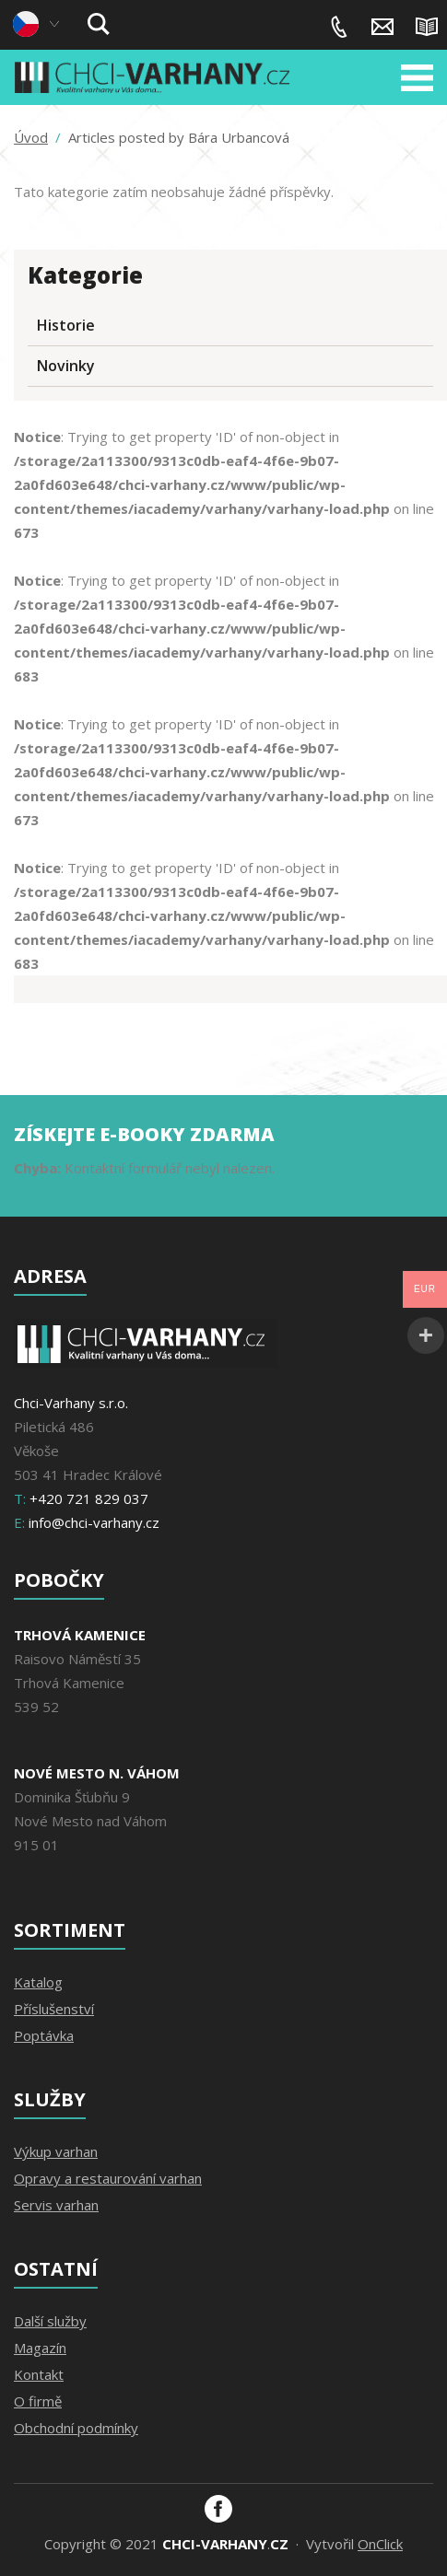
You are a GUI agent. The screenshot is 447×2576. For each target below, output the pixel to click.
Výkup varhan (56, 2151)
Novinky (66, 366)
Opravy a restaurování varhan (108, 2178)
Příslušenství (54, 2008)
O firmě (38, 2401)
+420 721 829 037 (339, 27)
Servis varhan (56, 2205)
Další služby (50, 2321)
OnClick (380, 2544)
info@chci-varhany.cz (382, 27)
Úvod (31, 138)
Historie (66, 325)
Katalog (38, 1982)
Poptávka (44, 2035)
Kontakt (39, 2374)
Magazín (427, 27)
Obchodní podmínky (76, 2428)
